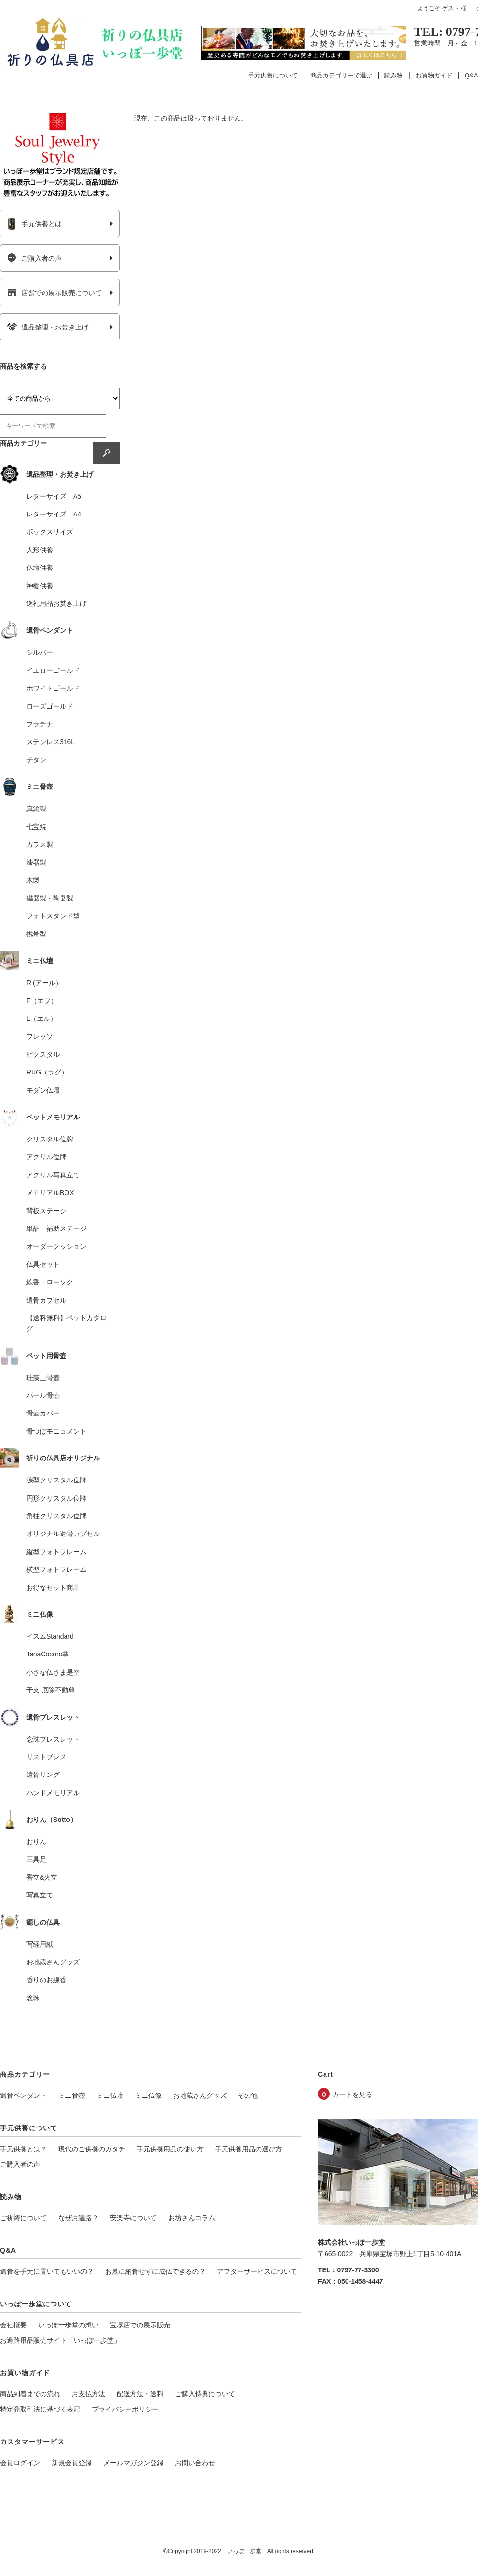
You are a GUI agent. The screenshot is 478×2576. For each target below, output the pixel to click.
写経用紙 (39, 1944)
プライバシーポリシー (125, 2409)
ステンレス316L (50, 741)
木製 (33, 880)
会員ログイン (20, 2462)
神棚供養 (39, 586)
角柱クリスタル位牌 (56, 1516)
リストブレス (46, 1757)
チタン (36, 760)
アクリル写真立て (53, 1175)
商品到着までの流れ (30, 2394)
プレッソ (39, 1036)
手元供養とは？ (23, 2149)
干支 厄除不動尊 (50, 1690)
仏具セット (43, 1264)
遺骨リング (43, 1774)
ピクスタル (43, 1054)
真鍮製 (36, 808)
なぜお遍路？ (78, 2218)
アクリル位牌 (46, 1157)
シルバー (39, 652)
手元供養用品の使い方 (170, 2149)
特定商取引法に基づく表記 (40, 2409)
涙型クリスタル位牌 (56, 1480)
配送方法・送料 (140, 2394)
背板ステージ (46, 1211)
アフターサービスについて (257, 2271)
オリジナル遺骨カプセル (63, 1533)
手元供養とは (34, 224)
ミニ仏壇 (110, 2095)
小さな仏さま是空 (53, 1672)
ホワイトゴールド (53, 688)
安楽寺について (133, 2218)
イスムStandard (50, 1636)
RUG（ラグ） (47, 1072)
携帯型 (36, 934)
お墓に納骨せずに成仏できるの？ (155, 2271)
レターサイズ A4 (53, 514)
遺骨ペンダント (23, 2095)
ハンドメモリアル (53, 1793)
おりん (36, 1841)
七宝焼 (36, 827)
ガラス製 (39, 844)
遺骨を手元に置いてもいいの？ (47, 2271)
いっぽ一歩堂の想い (68, 2325)
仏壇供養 (39, 567)
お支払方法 (88, 2394)
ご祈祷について (23, 2218)
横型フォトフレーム (56, 1569)
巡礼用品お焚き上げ (56, 603)
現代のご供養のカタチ (91, 2149)
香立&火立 (41, 1877)
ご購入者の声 (34, 258)
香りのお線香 (46, 1980)
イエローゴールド (53, 670)
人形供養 (39, 550)
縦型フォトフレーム (56, 1552)
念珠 (33, 1998)
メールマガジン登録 (133, 2462)
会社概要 (13, 2325)
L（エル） (41, 1018)
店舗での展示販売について (54, 292)
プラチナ (39, 724)
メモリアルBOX (50, 1192)
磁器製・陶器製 (49, 898)
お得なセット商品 (53, 1587)
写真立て (39, 1895)
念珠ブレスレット (53, 1739)
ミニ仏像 (148, 2095)
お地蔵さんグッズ (53, 1962)
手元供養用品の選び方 (248, 2149)
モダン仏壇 (43, 1090)
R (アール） (44, 983)
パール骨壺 (43, 1395)
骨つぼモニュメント (56, 1431)
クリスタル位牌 (49, 1139)
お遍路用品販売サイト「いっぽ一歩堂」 (60, 2340)
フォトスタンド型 (53, 916)
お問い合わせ (195, 2462)
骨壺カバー (43, 1413)
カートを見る (352, 2094)
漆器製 (36, 862)
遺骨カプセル (46, 1300)
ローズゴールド (49, 706)
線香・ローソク (49, 1282)
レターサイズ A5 (53, 496)
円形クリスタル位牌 (56, 1498)
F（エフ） (41, 1001)
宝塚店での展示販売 (140, 2325)
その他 (248, 2095)
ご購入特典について (205, 2394)
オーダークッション (56, 1246)
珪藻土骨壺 (43, 1377)
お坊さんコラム (191, 2218)
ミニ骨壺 (71, 2095)
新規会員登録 (72, 2462)
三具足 (36, 1859)
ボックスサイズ (49, 532)
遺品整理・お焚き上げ (47, 327)
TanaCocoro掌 (47, 1654)
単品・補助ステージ (56, 1228)
